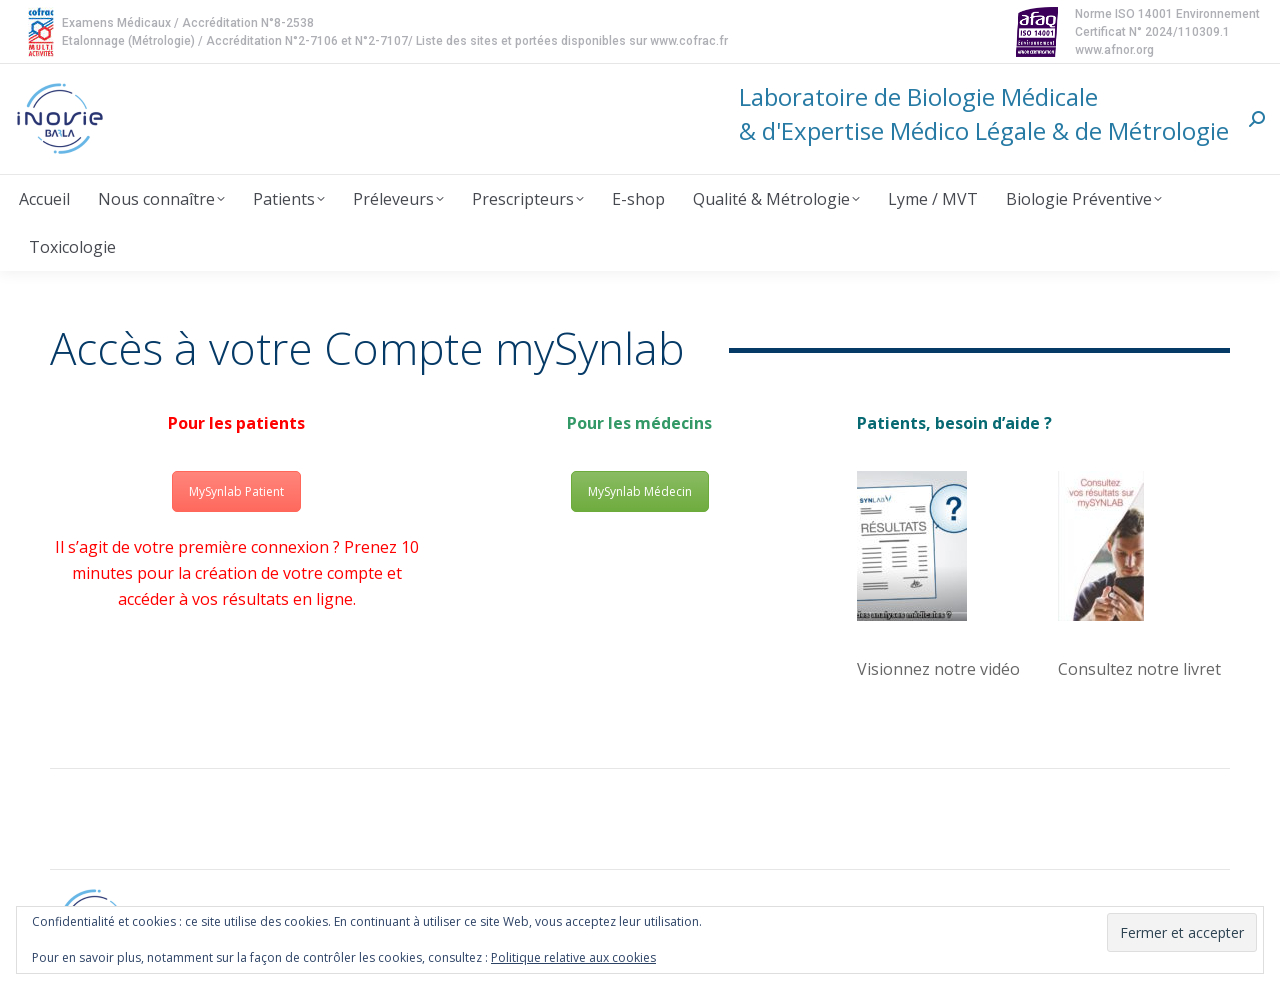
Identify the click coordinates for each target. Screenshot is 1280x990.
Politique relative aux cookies (573, 957)
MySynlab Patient (236, 491)
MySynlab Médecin (640, 491)
